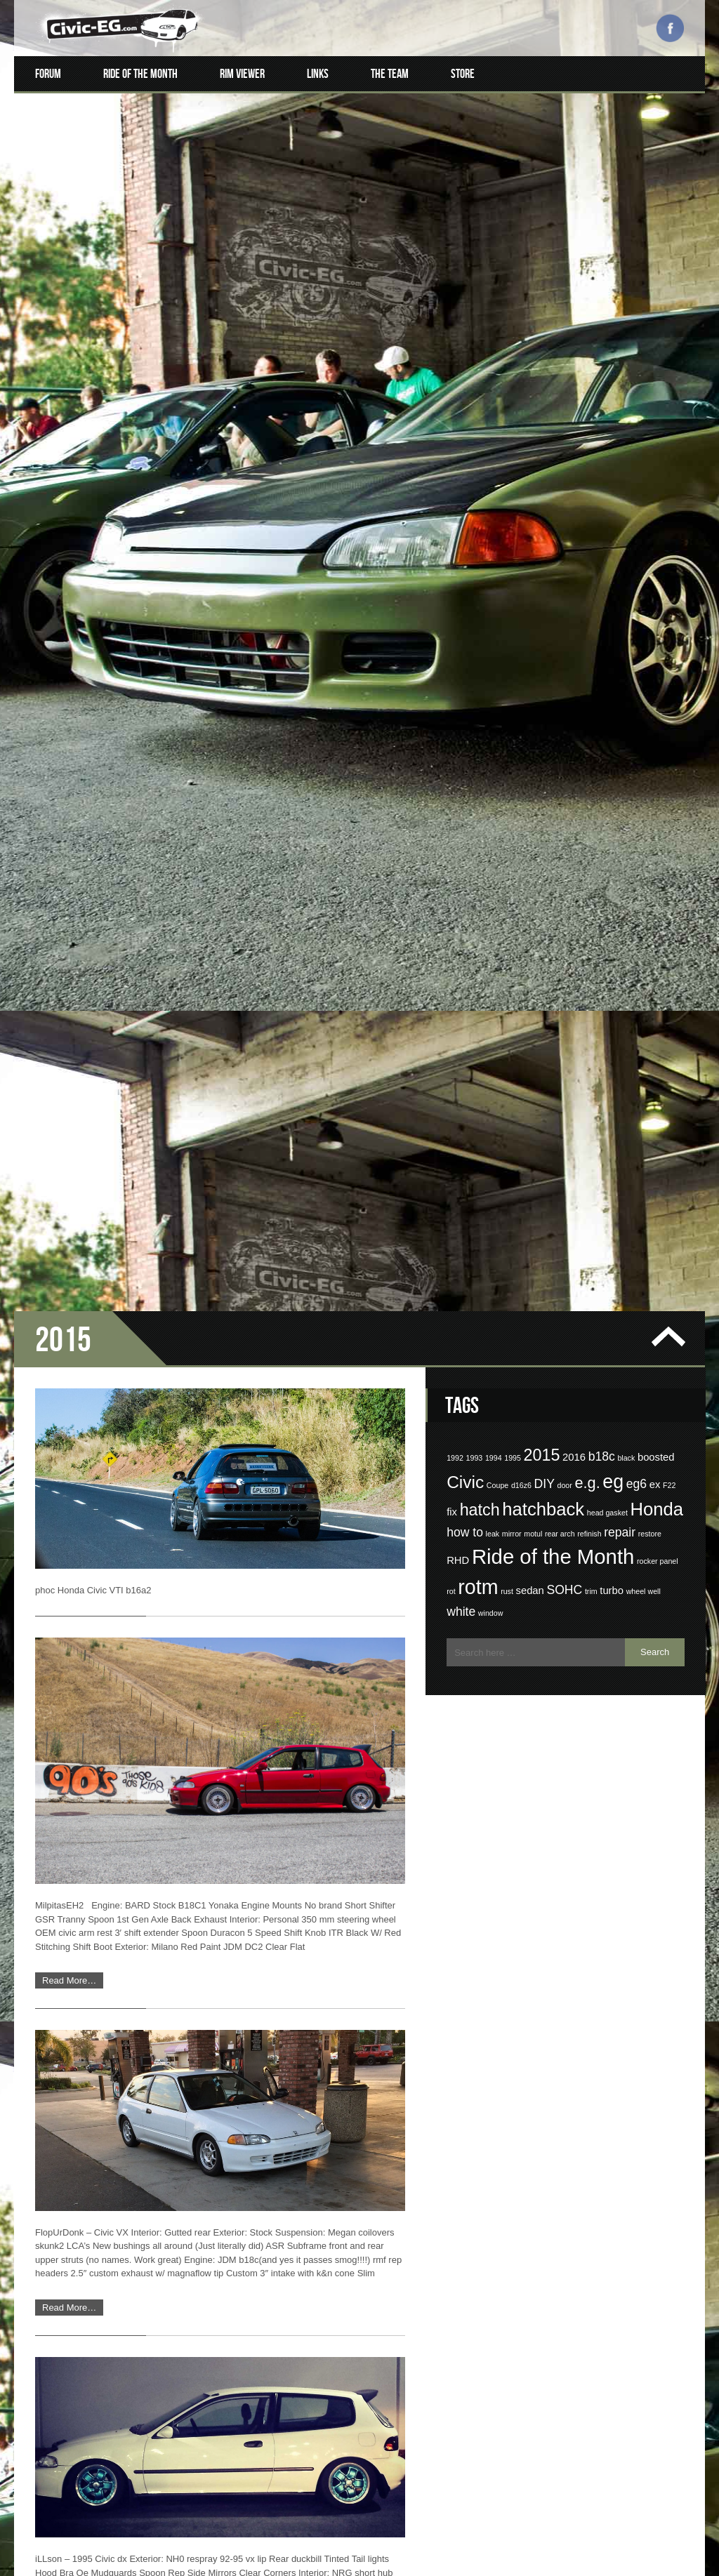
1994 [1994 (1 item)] (493, 415)
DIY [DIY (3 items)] (544, 441)
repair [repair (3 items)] (619, 489)
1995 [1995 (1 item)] (512, 415)
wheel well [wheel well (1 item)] (643, 548)
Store (463, 74)
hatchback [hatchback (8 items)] (543, 466)
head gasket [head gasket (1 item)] (607, 469)
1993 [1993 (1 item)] (474, 415)
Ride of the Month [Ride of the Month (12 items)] (553, 513)
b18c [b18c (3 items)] (601, 413)
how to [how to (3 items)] (465, 489)
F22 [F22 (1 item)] (669, 442)
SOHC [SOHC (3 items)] (564, 547)
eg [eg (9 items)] (613, 438)
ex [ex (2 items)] (655, 441)
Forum (48, 74)
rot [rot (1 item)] (451, 548)
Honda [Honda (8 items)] (656, 466)
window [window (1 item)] (490, 570)
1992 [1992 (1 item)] (455, 415)
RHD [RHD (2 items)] (458, 517)
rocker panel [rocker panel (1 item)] (657, 518)
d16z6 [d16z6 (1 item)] (521, 442)
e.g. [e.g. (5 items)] (587, 440)
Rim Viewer (242, 74)
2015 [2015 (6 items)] (542, 412)
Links (318, 74)
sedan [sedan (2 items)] (530, 547)
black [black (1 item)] (626, 415)
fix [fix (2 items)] (452, 468)
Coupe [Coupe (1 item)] (497, 442)
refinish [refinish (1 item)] (589, 490)
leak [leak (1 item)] (493, 490)
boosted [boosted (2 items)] (656, 414)
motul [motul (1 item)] (533, 490)
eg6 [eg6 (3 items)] (636, 441)
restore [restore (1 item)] (649, 490)
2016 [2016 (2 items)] (574, 414)
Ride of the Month (140, 74)
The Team (390, 74)
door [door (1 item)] (565, 442)
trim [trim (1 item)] (591, 548)
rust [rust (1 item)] (507, 548)
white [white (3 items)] (461, 569)
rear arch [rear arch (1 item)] (560, 490)
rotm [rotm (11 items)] (478, 544)
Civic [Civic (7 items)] (465, 439)
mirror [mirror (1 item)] (512, 490)
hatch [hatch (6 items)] (480, 467)
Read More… (69, 937)
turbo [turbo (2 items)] (612, 547)
